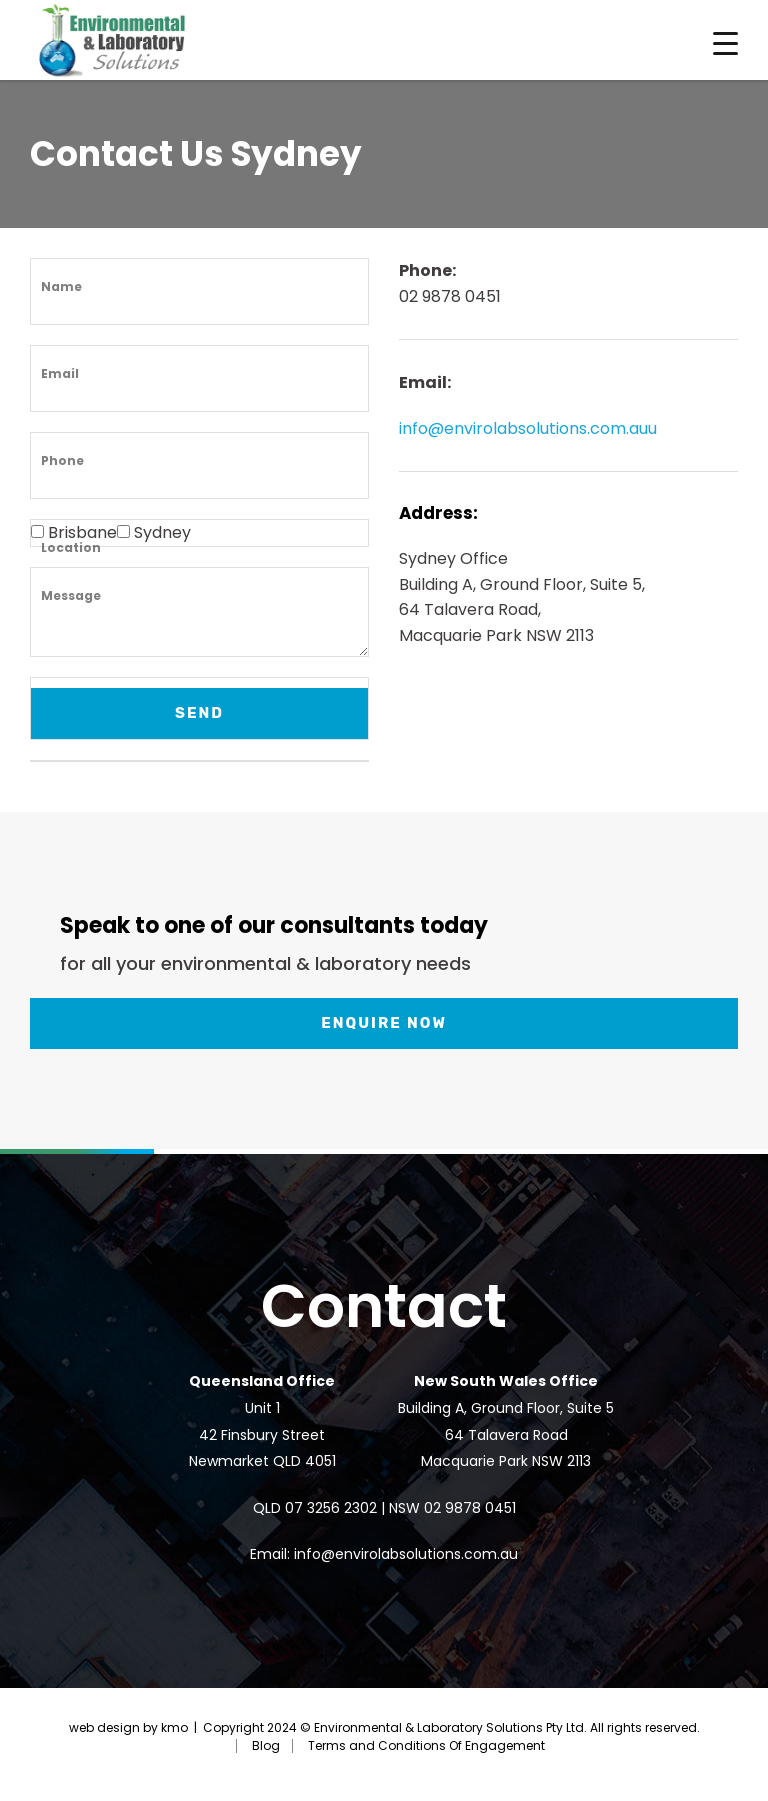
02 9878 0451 (470, 1508)
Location (71, 547)
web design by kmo (128, 1727)
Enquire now (384, 1023)
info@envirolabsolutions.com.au (406, 1554)
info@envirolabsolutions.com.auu (528, 428)
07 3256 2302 (331, 1508)
